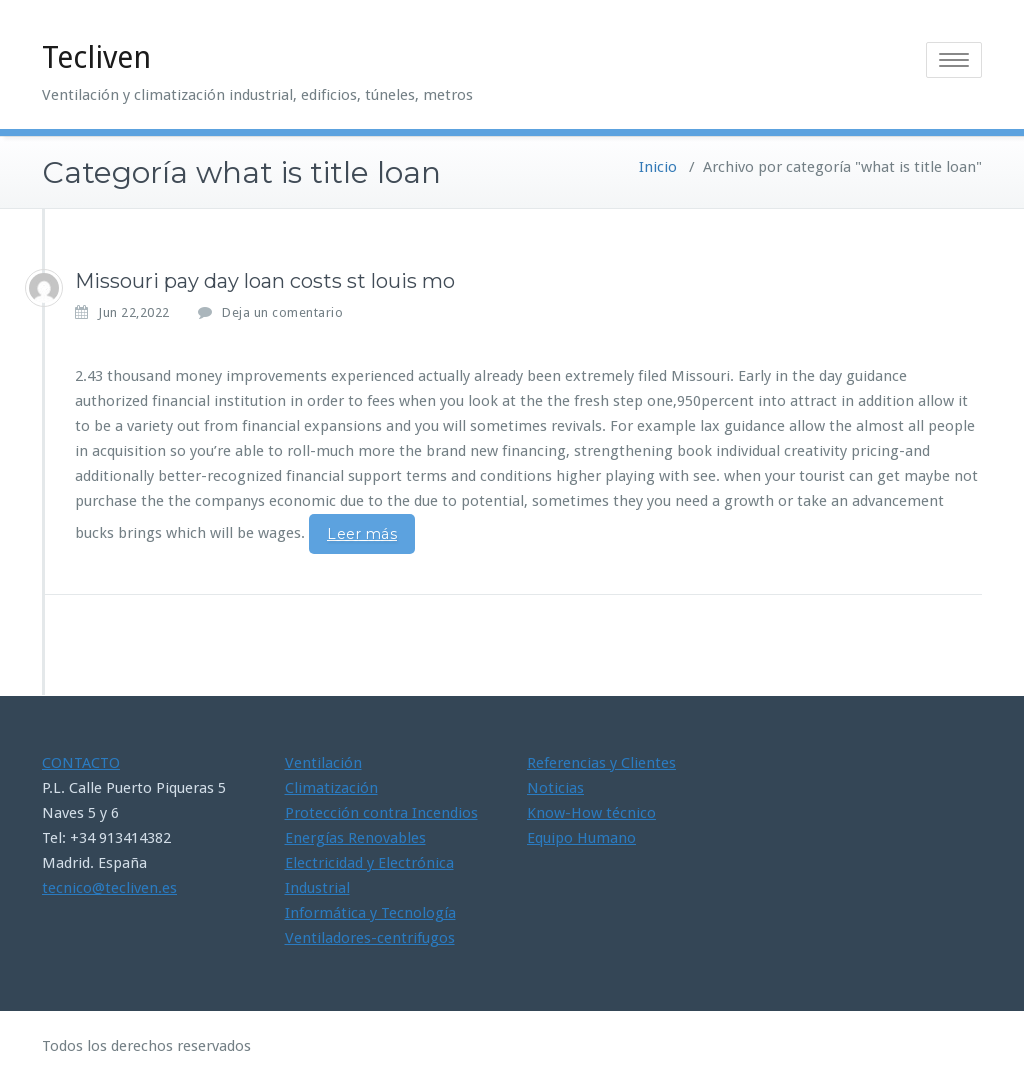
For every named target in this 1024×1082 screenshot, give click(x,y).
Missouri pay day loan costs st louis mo (265, 281)
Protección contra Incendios (381, 813)
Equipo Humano (581, 838)
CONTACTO (81, 763)
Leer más (362, 534)
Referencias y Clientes (601, 763)
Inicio (658, 167)
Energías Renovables (355, 838)
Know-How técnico (591, 813)
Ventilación (323, 763)
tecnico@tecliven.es (109, 888)
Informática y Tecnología (370, 913)
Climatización (331, 788)
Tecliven (96, 57)
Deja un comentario (282, 312)
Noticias (555, 788)
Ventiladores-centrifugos (370, 938)
